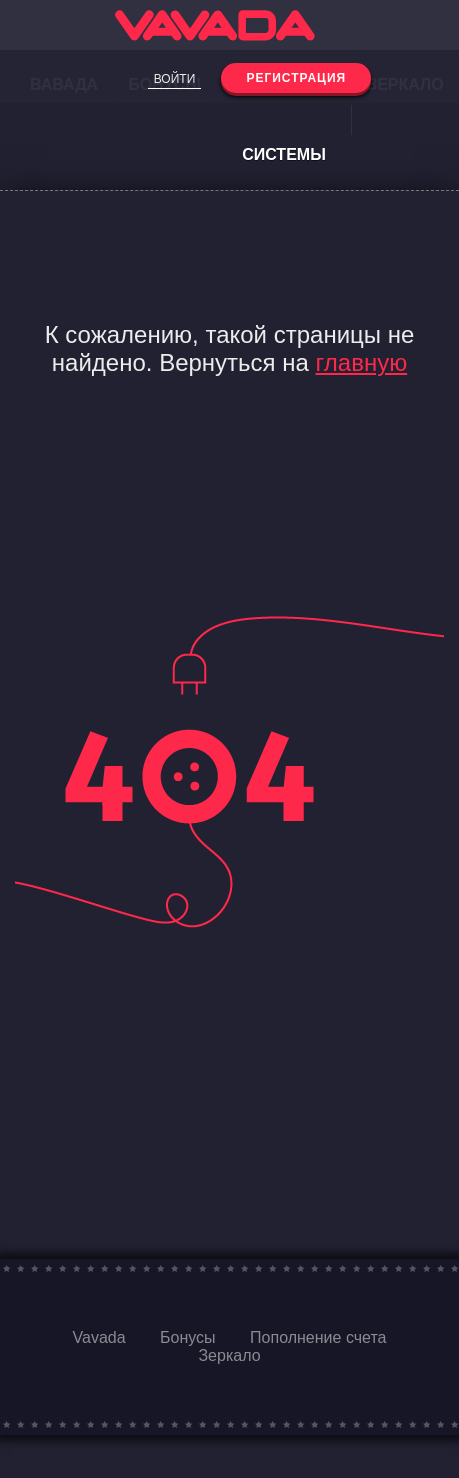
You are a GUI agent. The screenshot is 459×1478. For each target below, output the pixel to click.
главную (362, 362)
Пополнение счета (318, 1337)
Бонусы (188, 1337)
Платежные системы (284, 119)
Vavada (99, 1337)
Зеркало (229, 1355)
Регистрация (296, 78)
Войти (175, 79)
